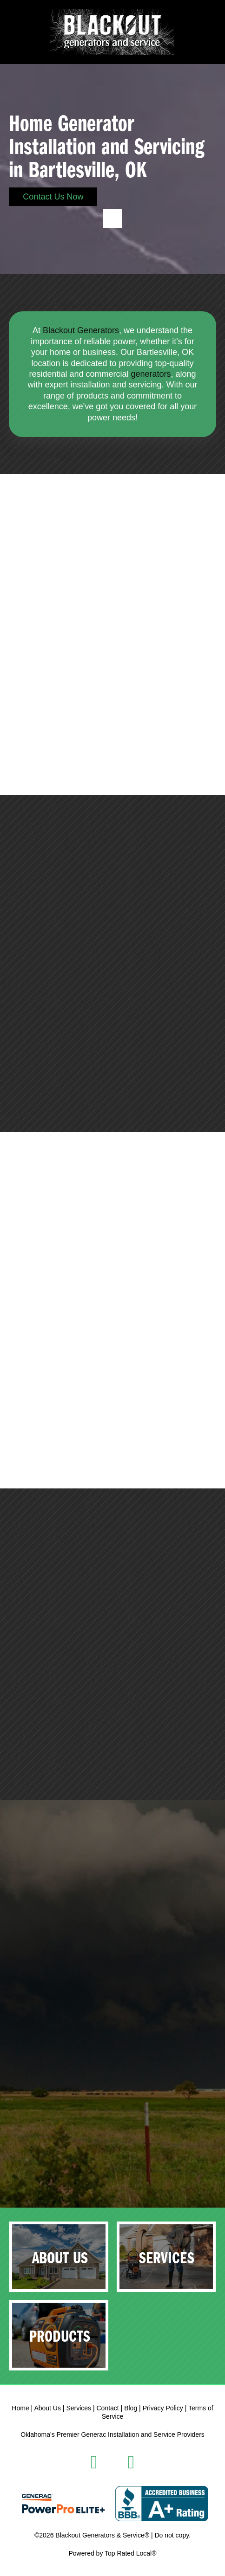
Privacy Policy (163, 2408)
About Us (47, 2408)
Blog (130, 2408)
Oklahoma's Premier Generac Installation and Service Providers (112, 2434)
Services (78, 2408)
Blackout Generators (81, 330)
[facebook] (94, 2462)
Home (20, 2408)
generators (151, 374)
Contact (108, 2408)
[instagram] (131, 2462)
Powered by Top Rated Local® (112, 2553)
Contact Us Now (53, 196)
